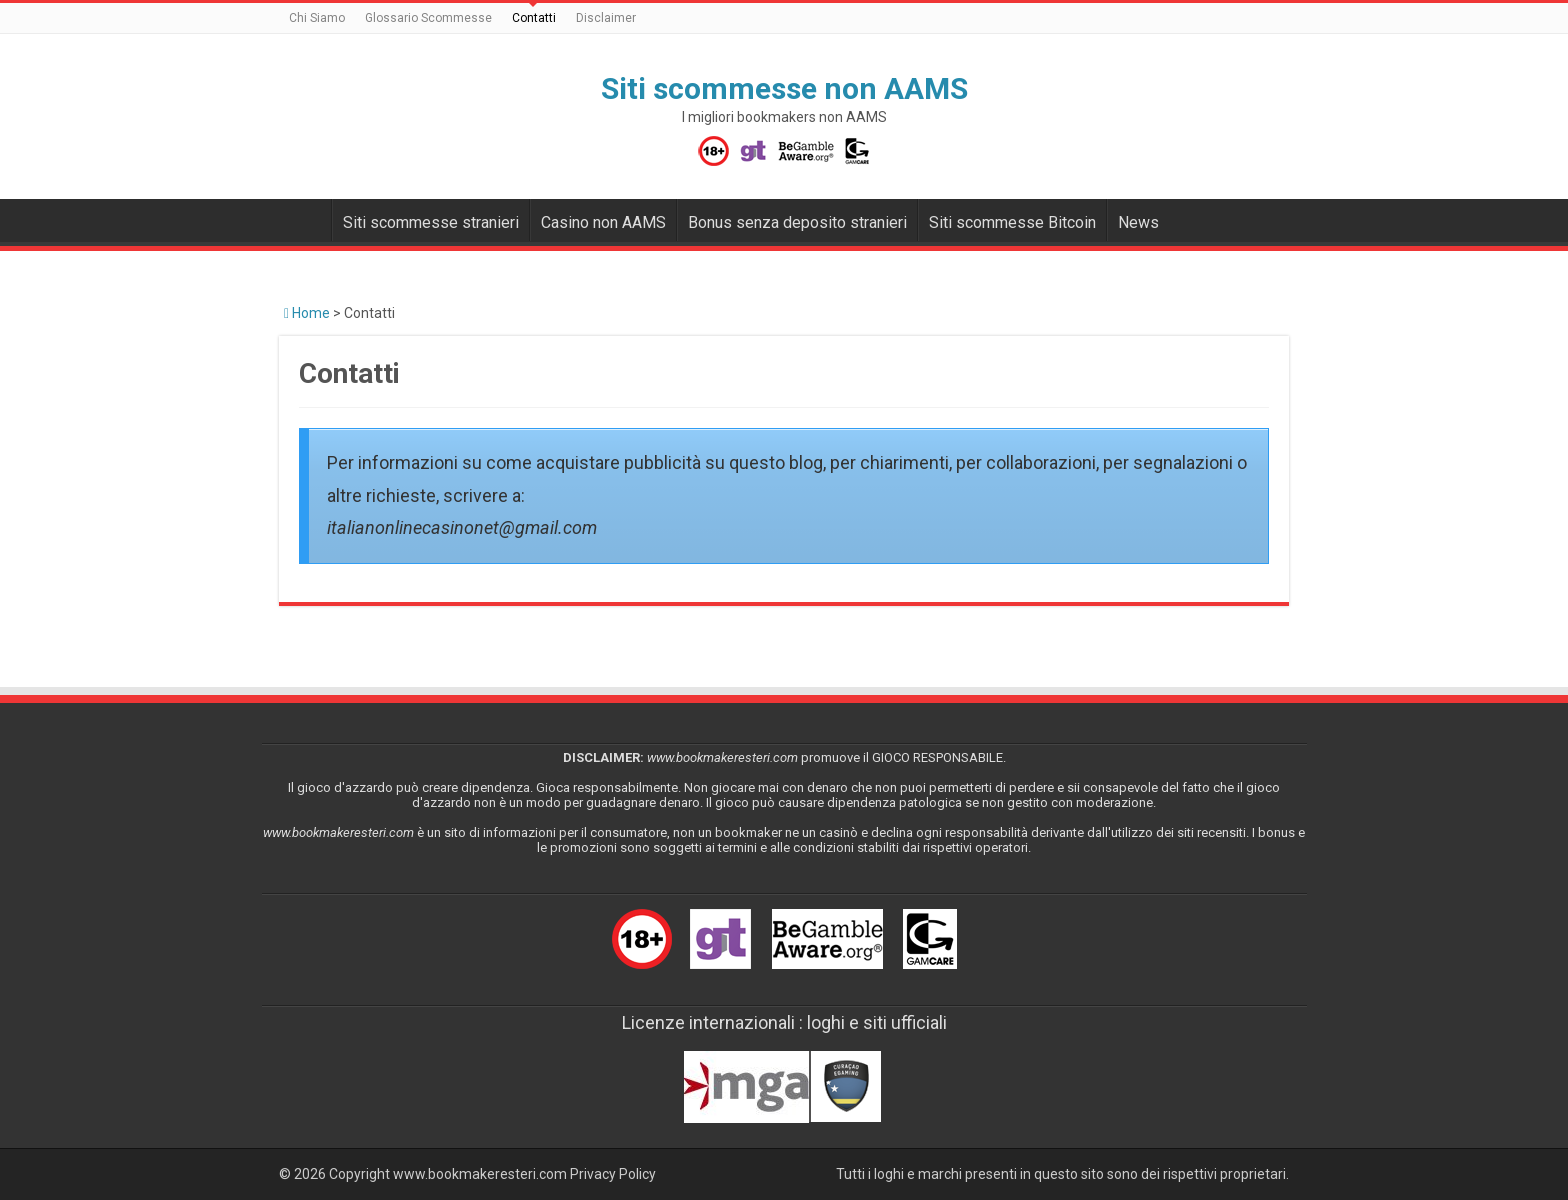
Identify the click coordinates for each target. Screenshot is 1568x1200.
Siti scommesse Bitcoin (1012, 222)
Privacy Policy (613, 1174)
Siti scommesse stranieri (431, 222)
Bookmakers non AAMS (305, 220)
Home (307, 313)
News (1138, 222)
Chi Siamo (317, 18)
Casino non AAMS (603, 222)
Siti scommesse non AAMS (784, 88)
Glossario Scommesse (428, 18)
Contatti (534, 18)
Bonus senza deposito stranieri (797, 222)
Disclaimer (606, 18)
